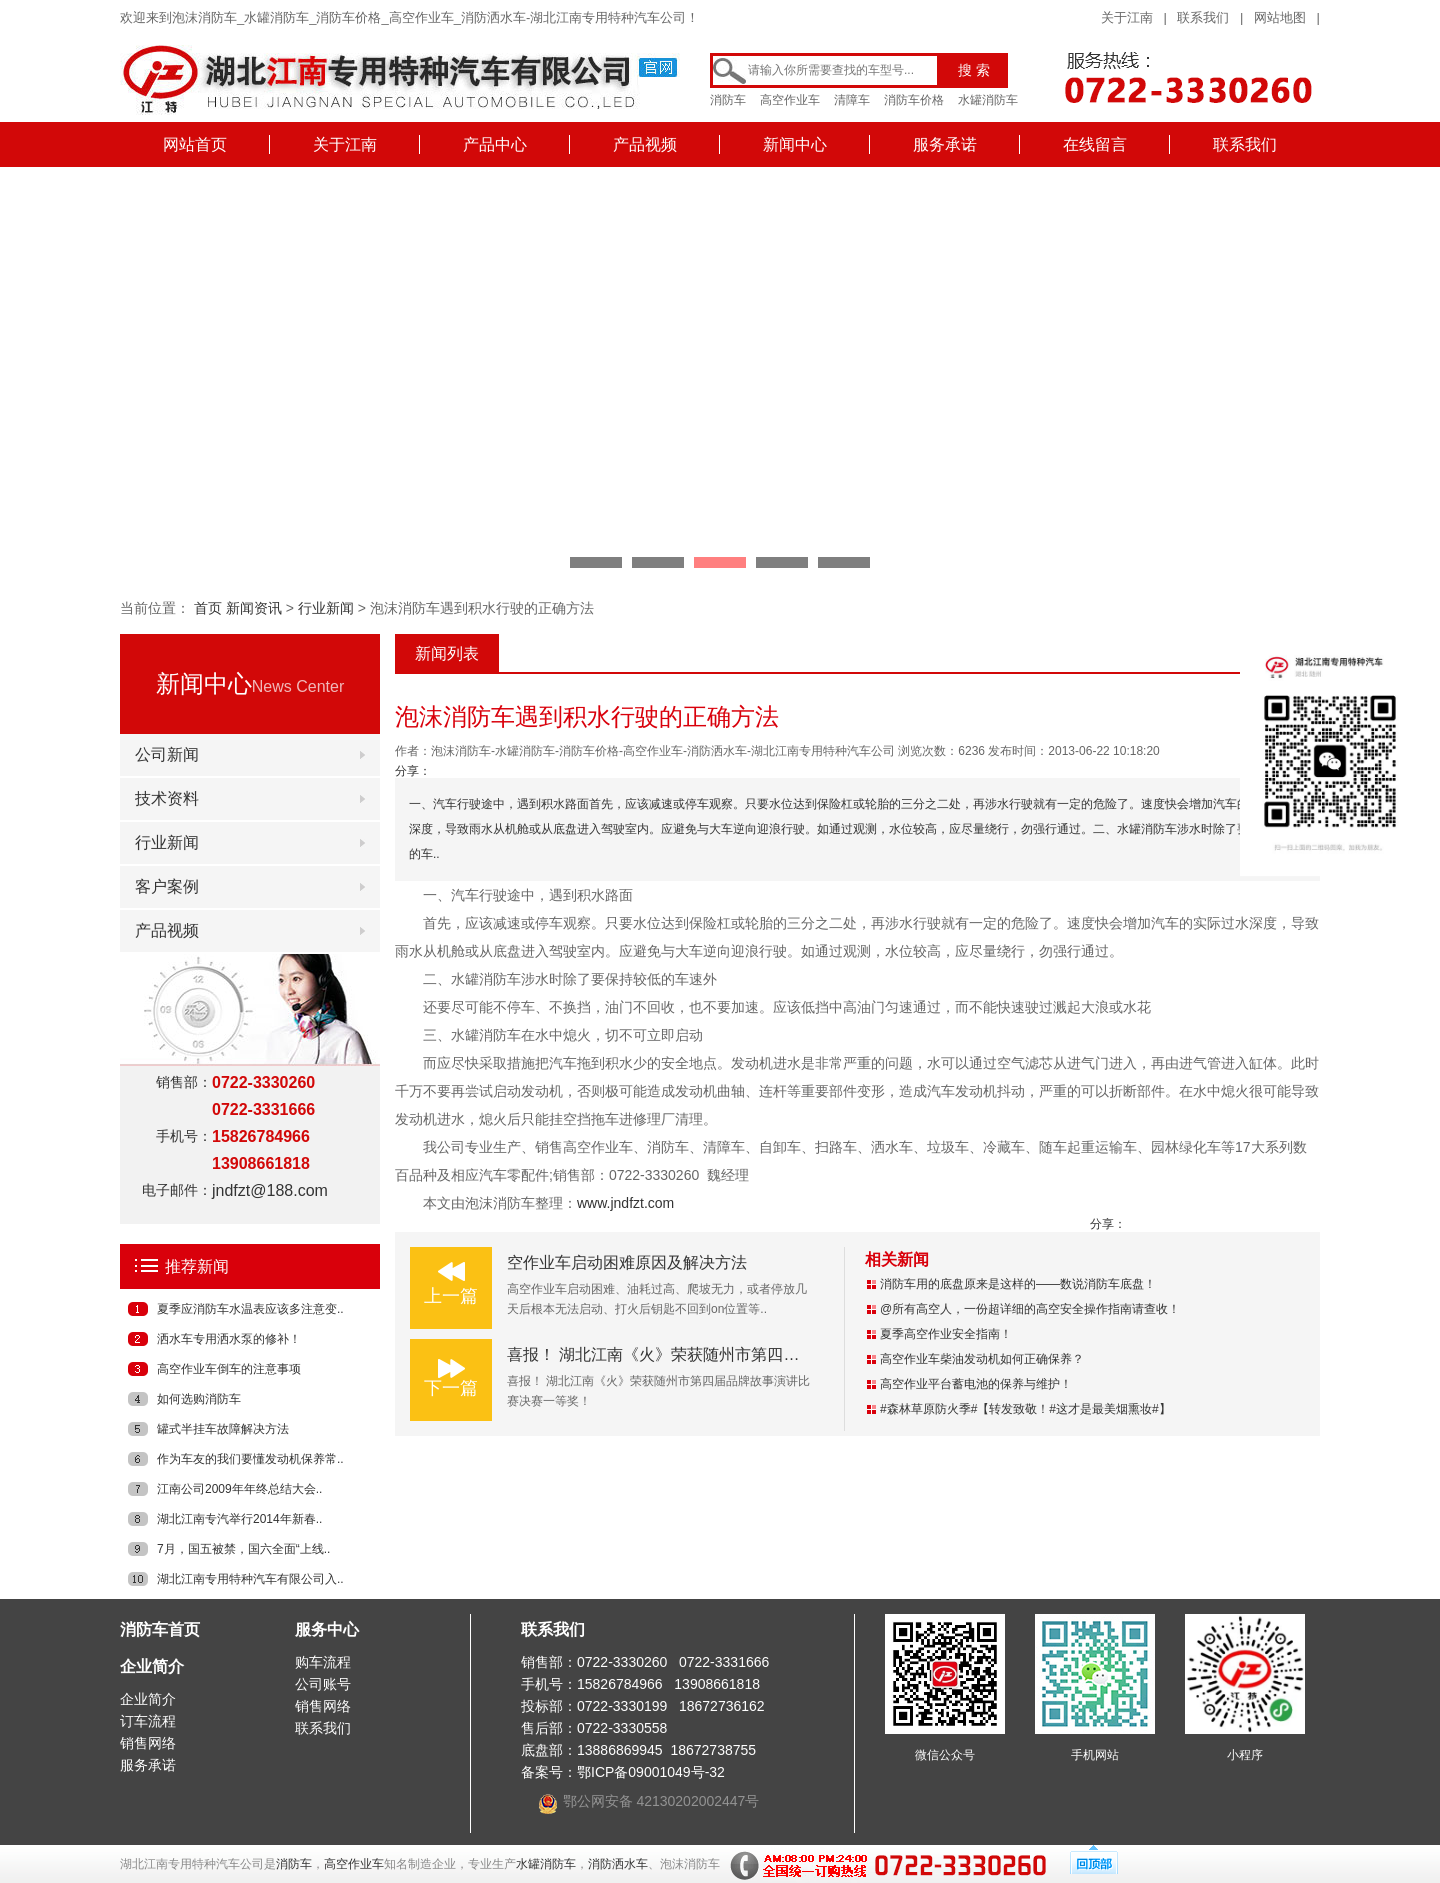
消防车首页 (160, 1629)
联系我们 (1203, 17)
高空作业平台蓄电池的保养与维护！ (976, 1384)
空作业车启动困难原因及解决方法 (627, 1262)
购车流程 (323, 1662)
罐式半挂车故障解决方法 (223, 1429)
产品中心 (495, 144)
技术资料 (167, 798)
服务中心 (327, 1629)
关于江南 (1127, 17)
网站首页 (195, 144)
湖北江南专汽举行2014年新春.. (239, 1519)
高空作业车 (790, 100)
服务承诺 (945, 144)
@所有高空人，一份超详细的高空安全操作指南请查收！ (1030, 1309)
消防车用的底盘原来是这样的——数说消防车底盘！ (1018, 1284)
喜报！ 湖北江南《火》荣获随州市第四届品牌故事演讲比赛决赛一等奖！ (765, 1354)
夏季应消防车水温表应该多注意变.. (250, 1309)
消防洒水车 (618, 1864)
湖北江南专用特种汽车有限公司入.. (250, 1579)
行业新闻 (326, 608)
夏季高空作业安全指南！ (946, 1334)
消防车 (728, 100)
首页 (208, 608)
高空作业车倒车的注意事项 (229, 1369)
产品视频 (645, 144)
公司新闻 (167, 754)
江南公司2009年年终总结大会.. (239, 1489)
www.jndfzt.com (625, 1203)
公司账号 (323, 1684)
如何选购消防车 (199, 1399)
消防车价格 (914, 100)
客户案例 (167, 886)
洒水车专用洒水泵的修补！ (229, 1339)
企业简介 (152, 1666)
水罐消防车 (988, 100)
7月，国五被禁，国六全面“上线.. (243, 1549)
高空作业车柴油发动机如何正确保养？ (982, 1359)
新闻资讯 (254, 608)
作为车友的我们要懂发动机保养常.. (250, 1459)
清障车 (852, 100)
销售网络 (148, 1743)
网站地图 (1280, 17)
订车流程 (148, 1721)
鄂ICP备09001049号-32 (651, 1772)
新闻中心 (795, 144)
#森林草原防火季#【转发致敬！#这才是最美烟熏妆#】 (1025, 1409)
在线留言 (1095, 144)
